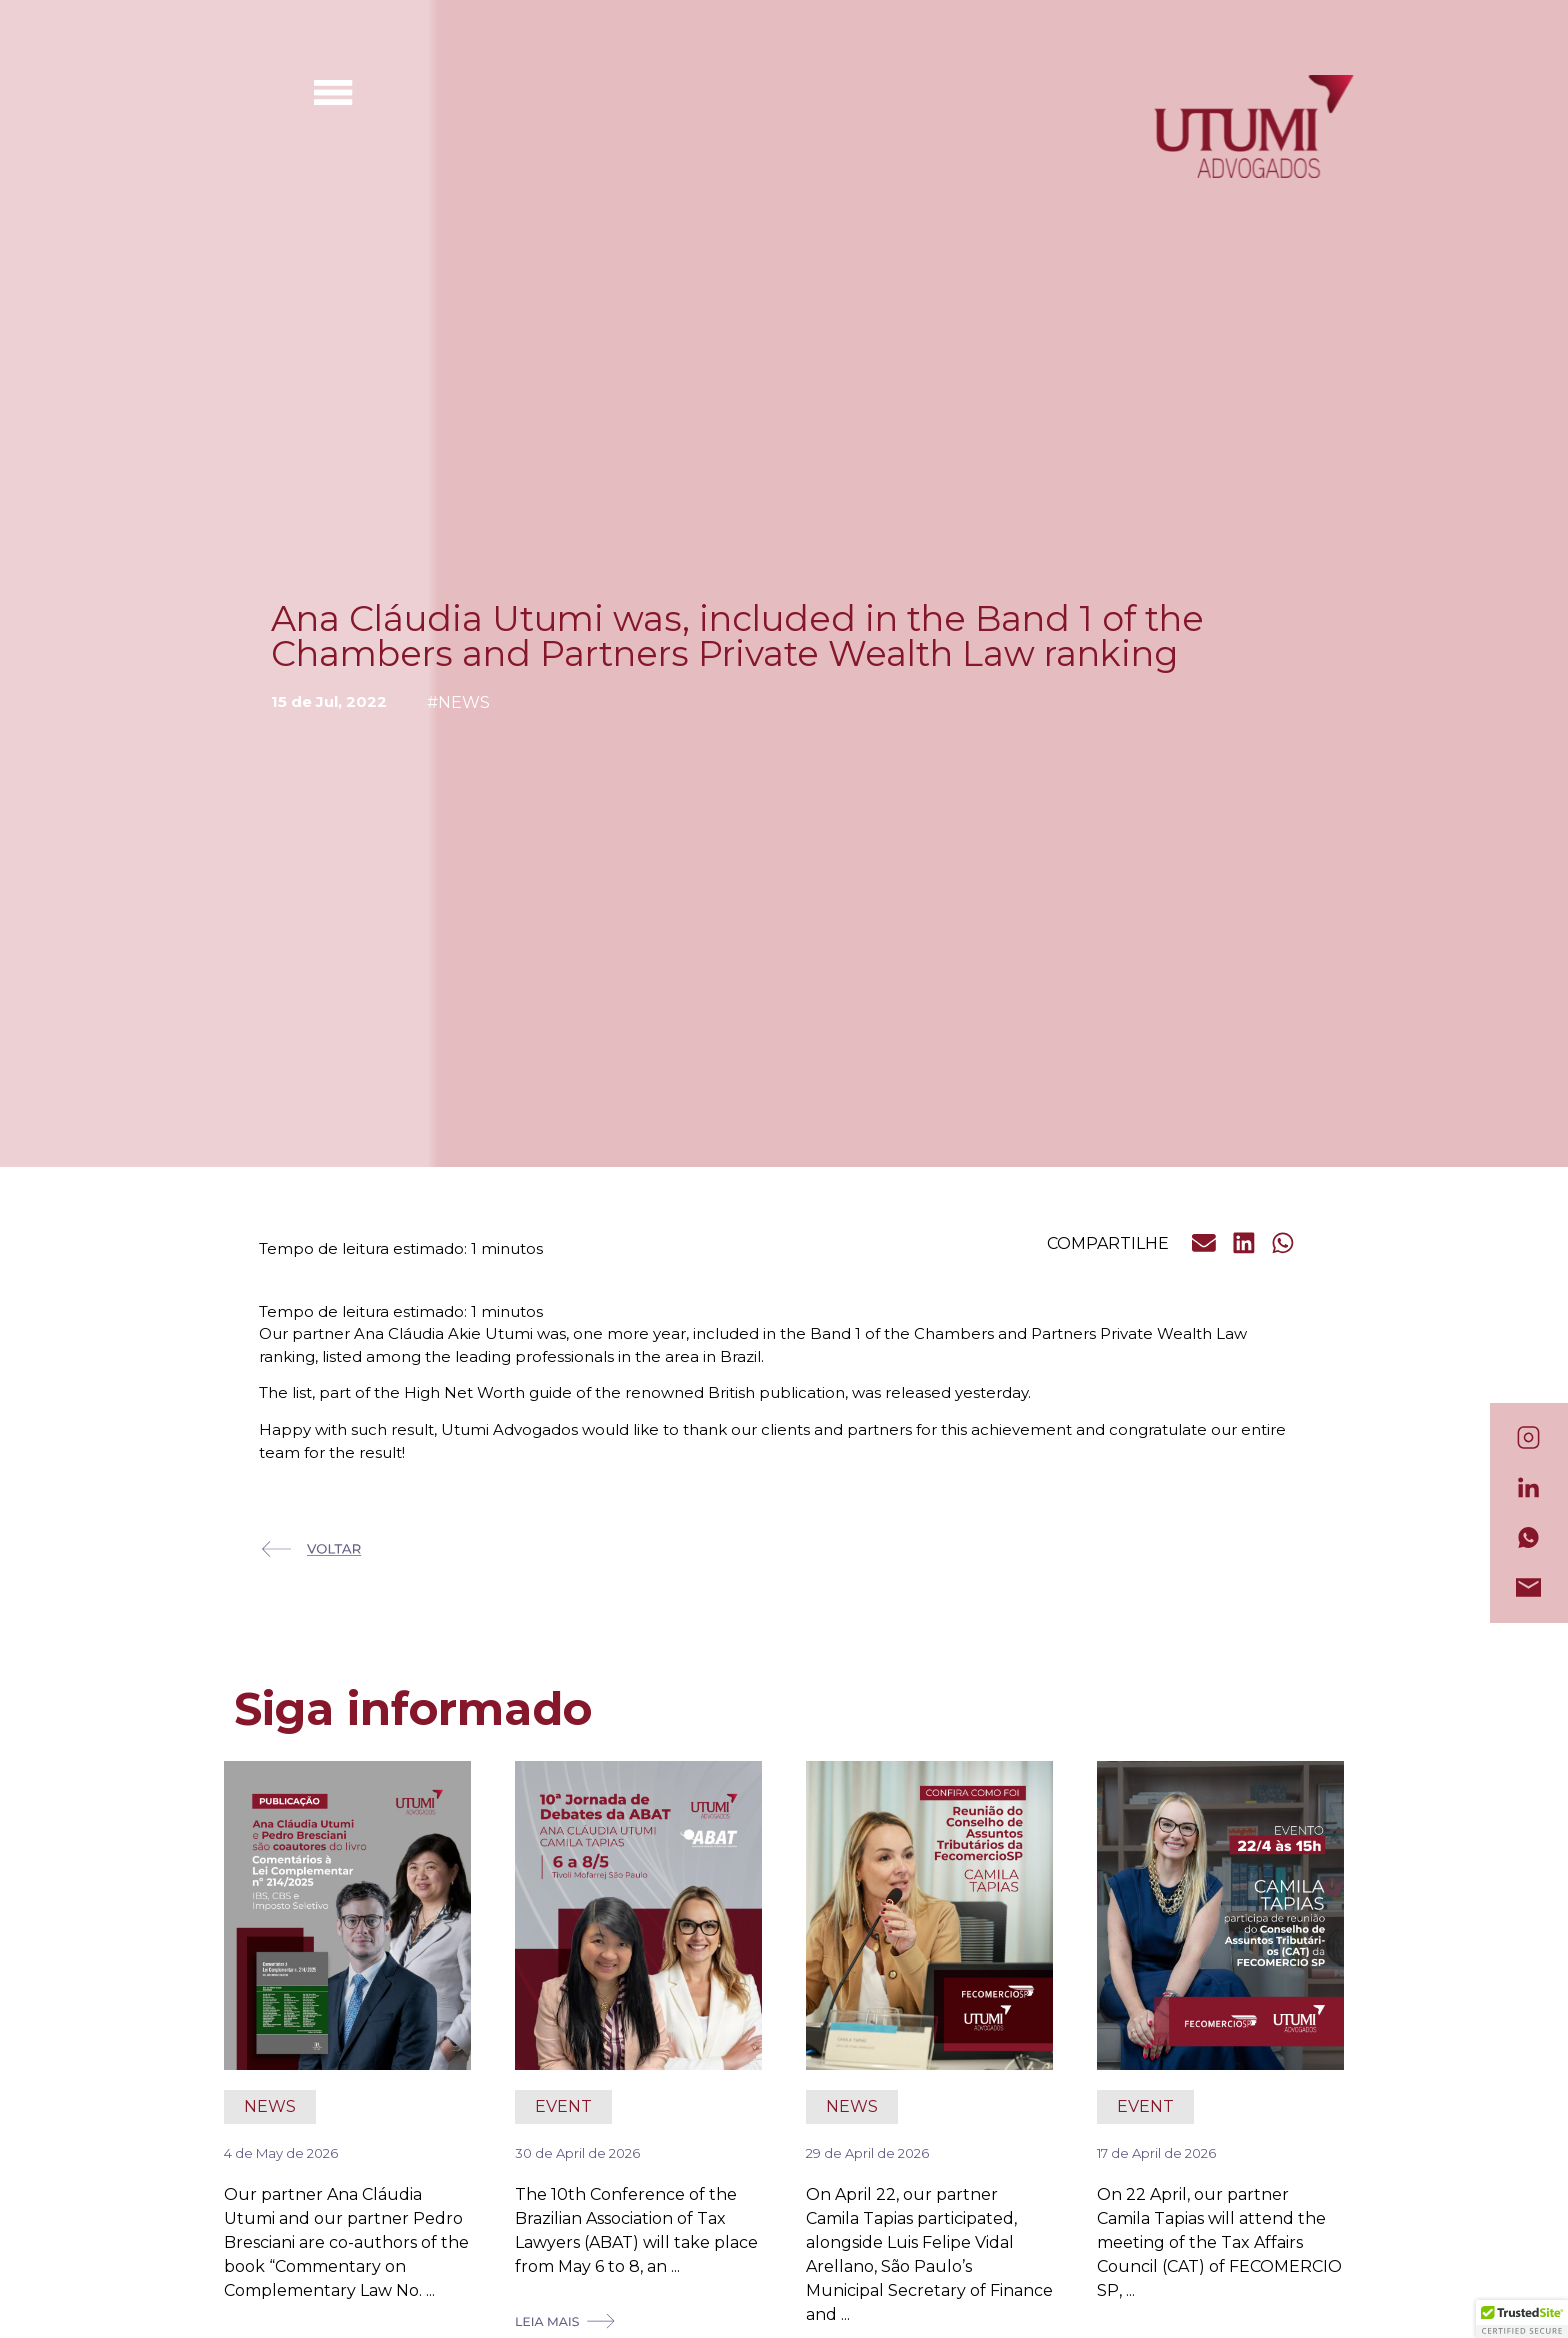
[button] (1205, 1243)
